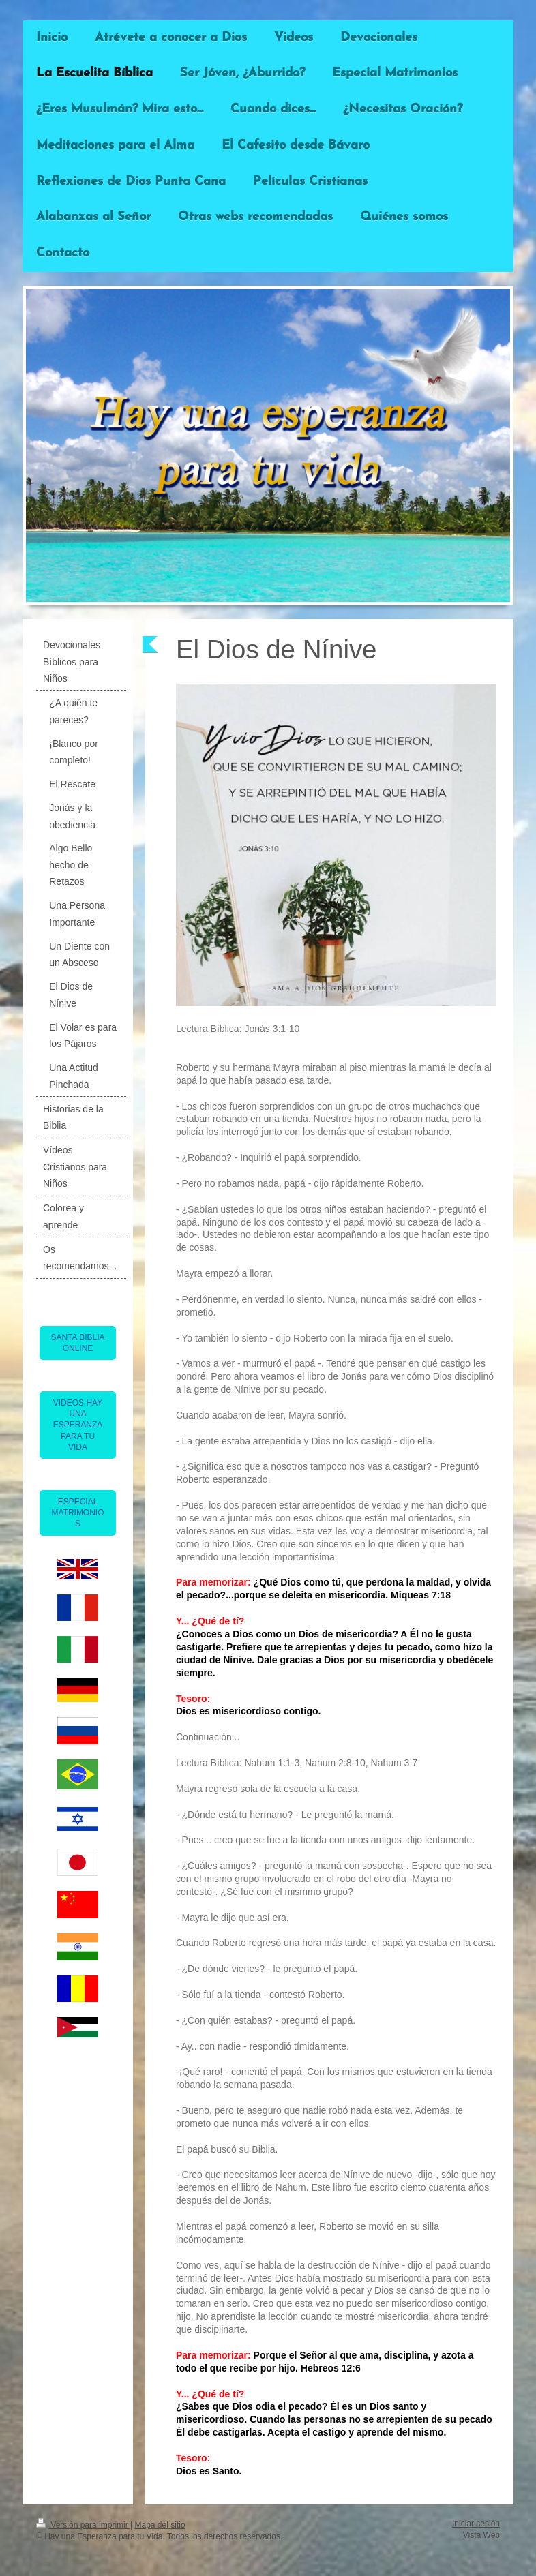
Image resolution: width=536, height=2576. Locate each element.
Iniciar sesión (476, 2523)
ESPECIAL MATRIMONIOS (77, 1512)
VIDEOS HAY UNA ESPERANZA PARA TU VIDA (78, 1425)
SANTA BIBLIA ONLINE (77, 1343)
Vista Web (481, 2535)
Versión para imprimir (83, 2525)
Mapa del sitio (160, 2525)
